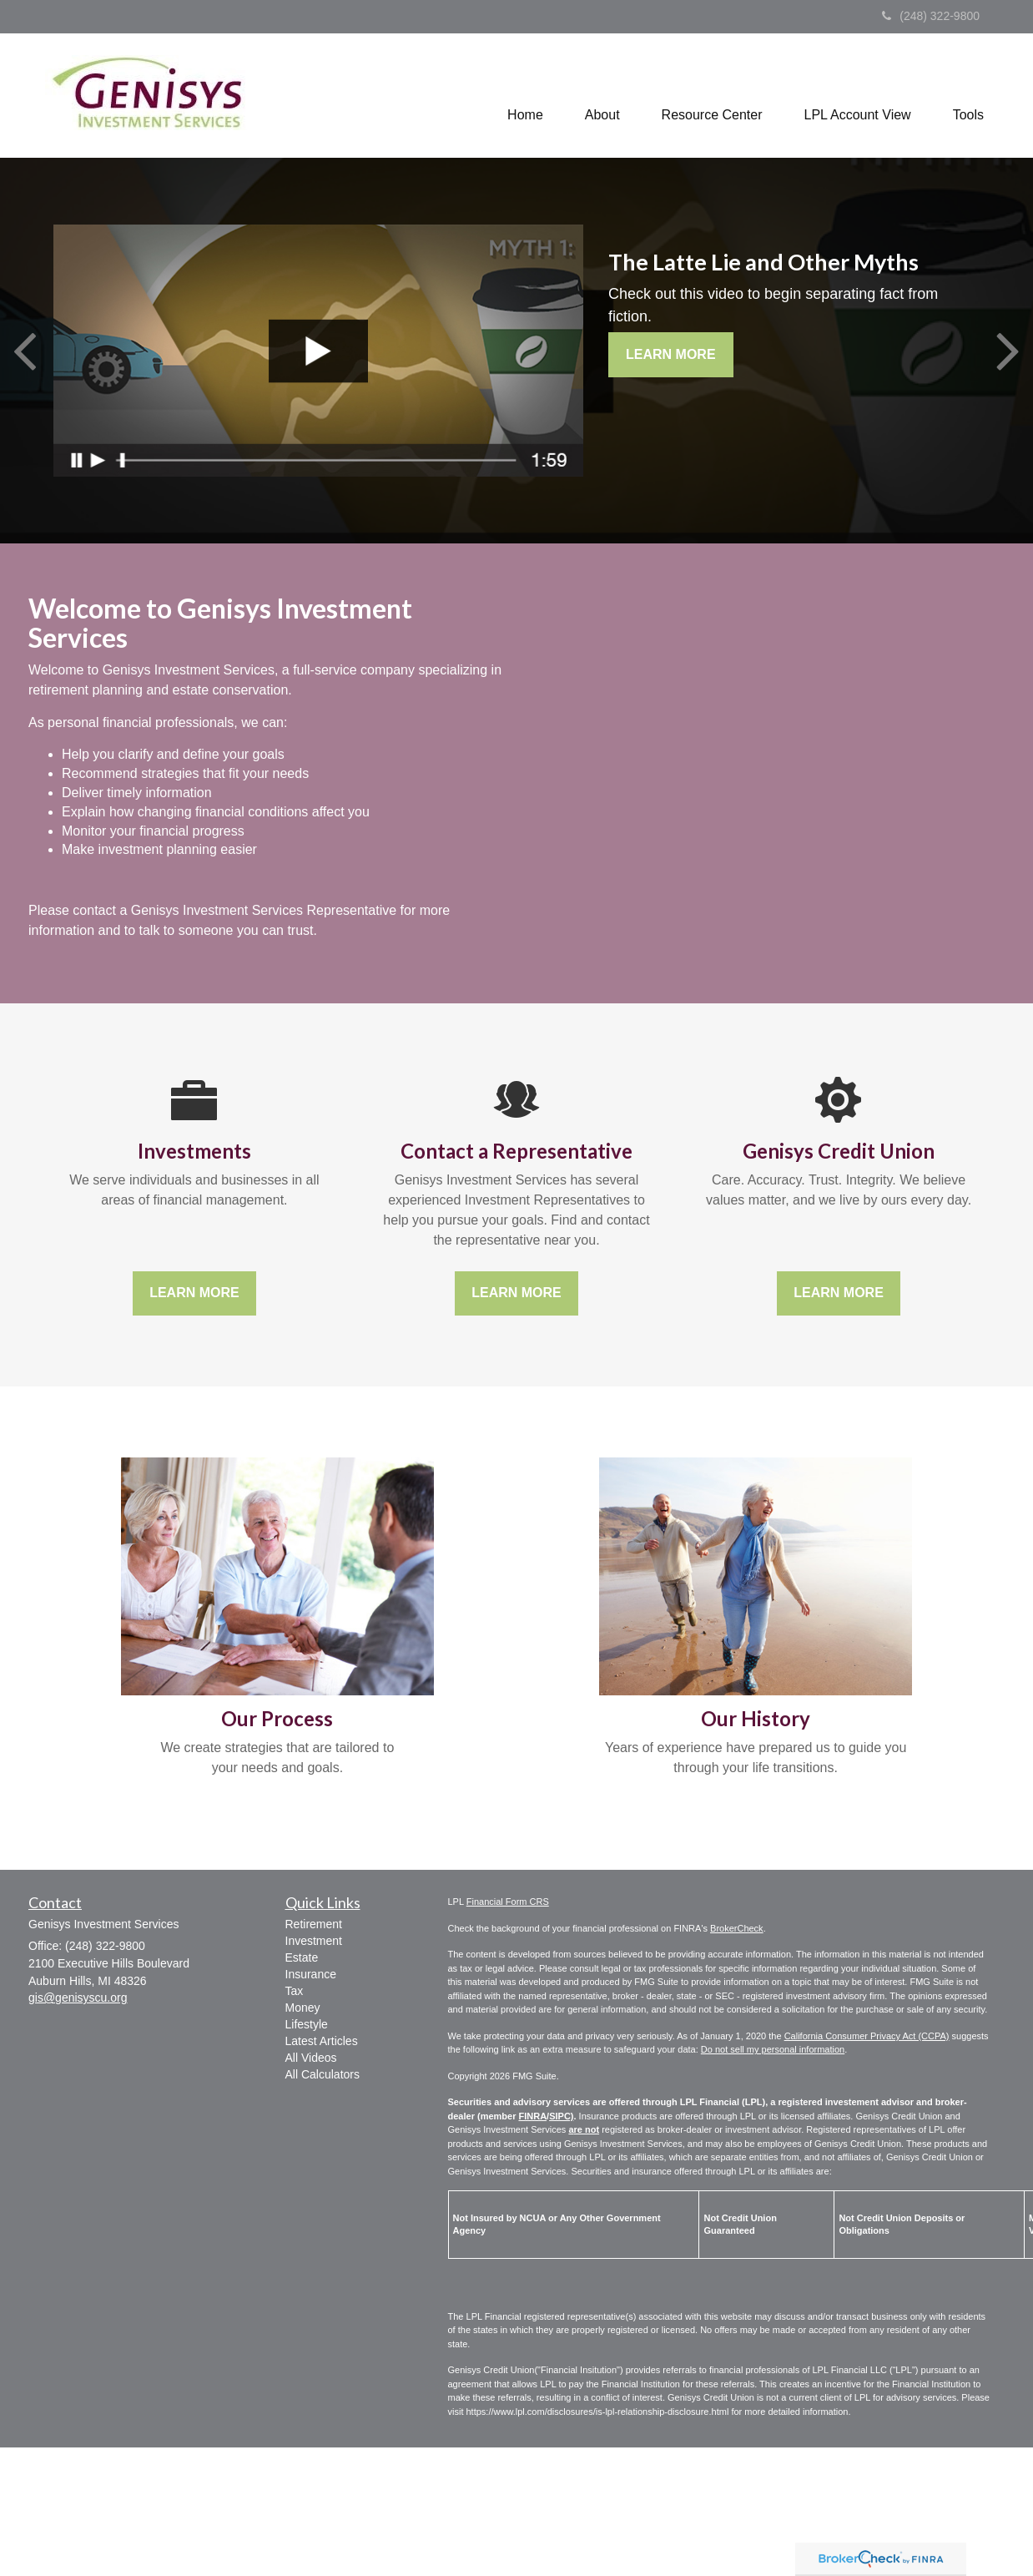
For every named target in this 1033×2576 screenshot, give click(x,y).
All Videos (311, 2057)
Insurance (310, 1974)
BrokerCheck (736, 1928)
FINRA (532, 2116)
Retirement (313, 1924)
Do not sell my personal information (772, 2049)
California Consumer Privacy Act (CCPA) (867, 2036)
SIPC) (561, 2116)
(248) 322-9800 (931, 16)
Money (302, 2007)
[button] (602, 101)
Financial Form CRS (507, 1902)
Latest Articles (321, 2041)
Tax (294, 1991)
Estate (302, 1957)
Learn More (671, 354)
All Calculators (322, 2074)
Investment (313, 1940)
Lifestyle (306, 2024)
